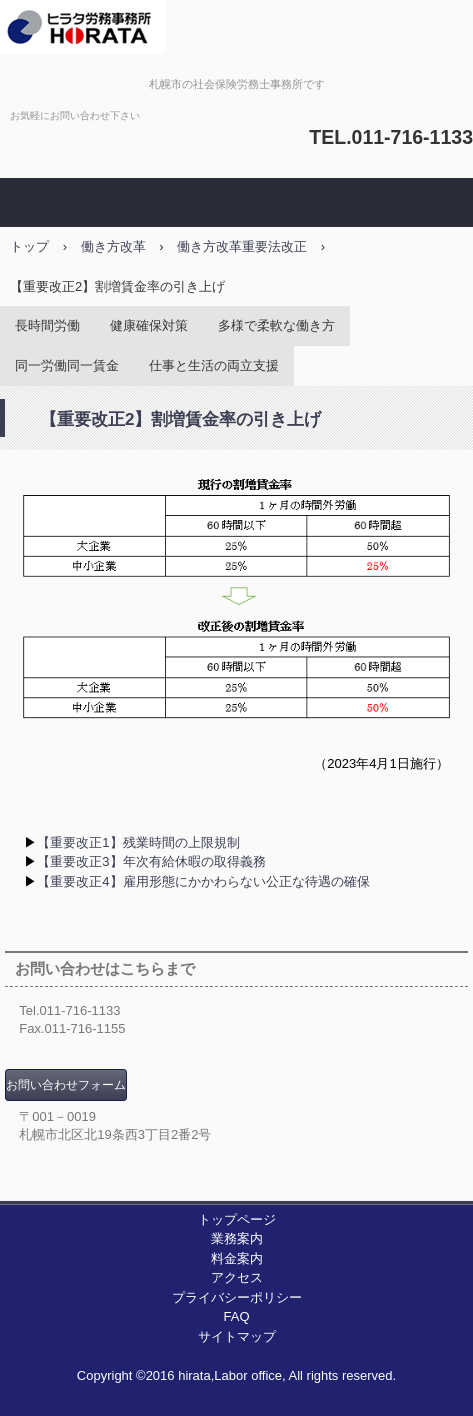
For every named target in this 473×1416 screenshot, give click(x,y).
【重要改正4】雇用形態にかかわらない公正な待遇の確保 (203, 881)
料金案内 (237, 1258)
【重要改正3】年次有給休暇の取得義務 (151, 861)
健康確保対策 (149, 325)
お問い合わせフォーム (66, 1085)
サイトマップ (237, 1336)
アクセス (237, 1277)
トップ (29, 246)
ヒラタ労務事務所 (237, 33)
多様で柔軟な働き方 (276, 325)
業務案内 (237, 1238)
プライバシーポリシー (237, 1297)
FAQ (236, 1316)
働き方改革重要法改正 (242, 246)
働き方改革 (113, 246)
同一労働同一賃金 (67, 365)
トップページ (237, 1219)
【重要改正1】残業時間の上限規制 (138, 842)
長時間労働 (47, 325)
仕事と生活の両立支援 (214, 365)
